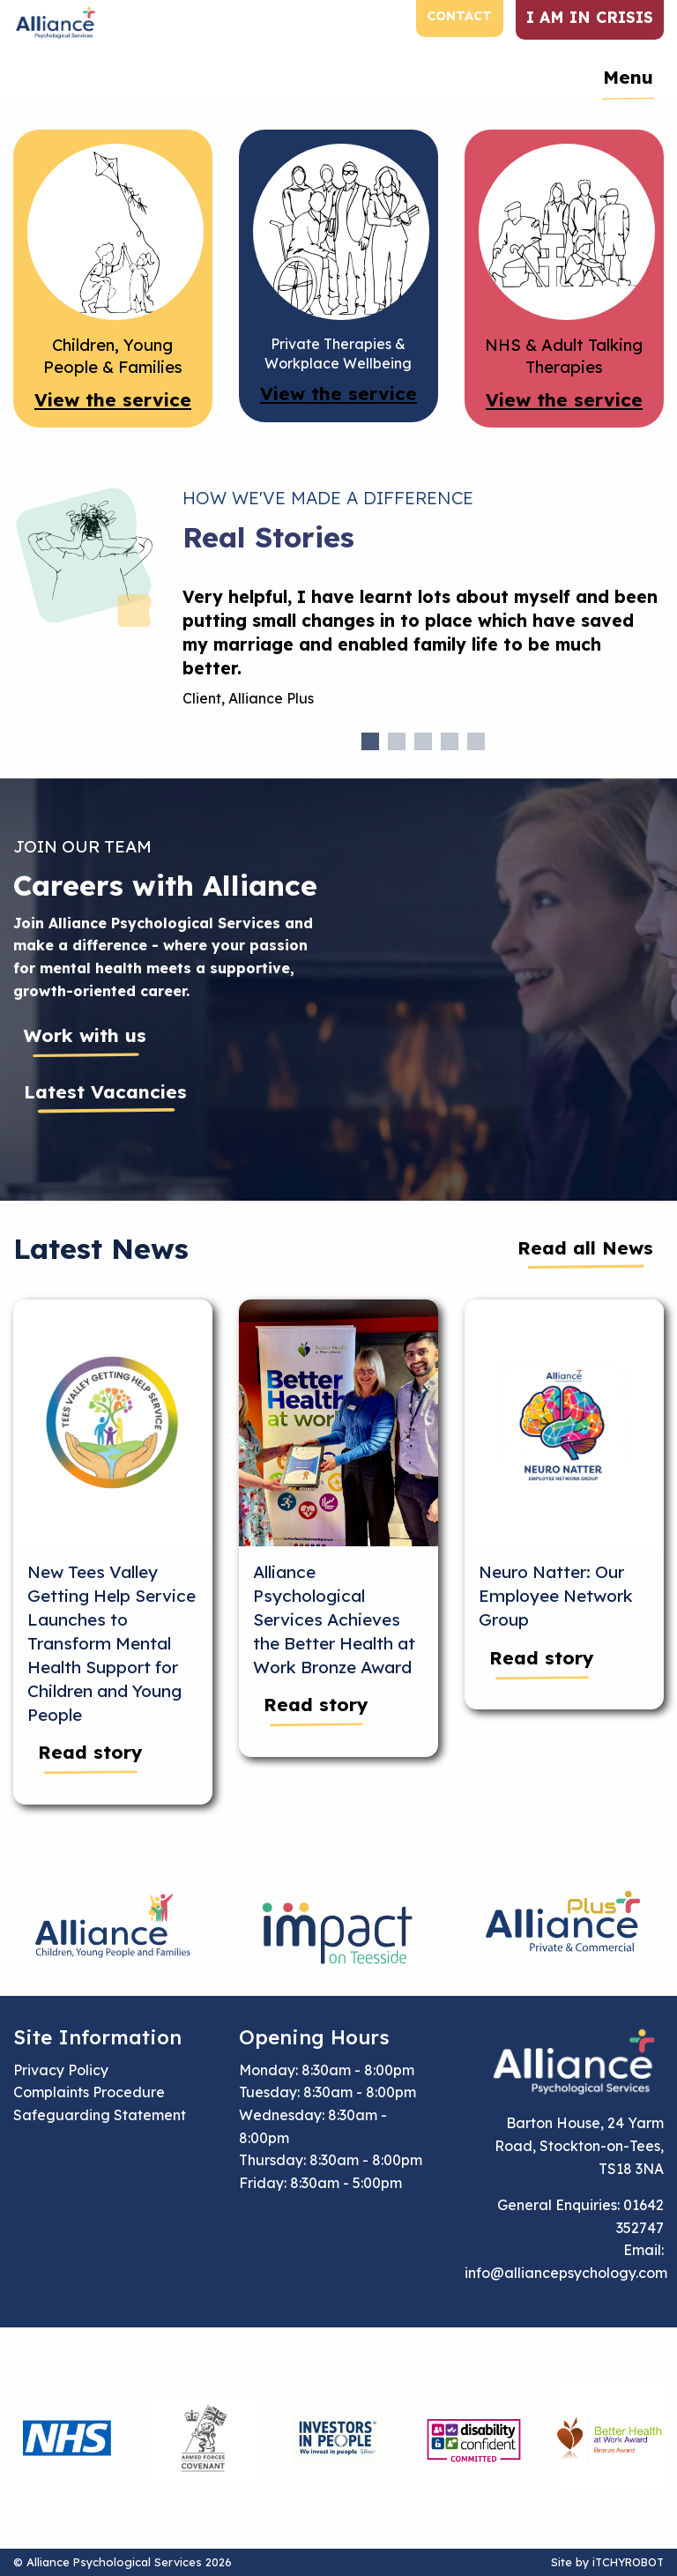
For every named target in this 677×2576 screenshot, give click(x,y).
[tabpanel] (423, 654)
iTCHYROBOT (628, 2562)
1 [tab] (370, 741)
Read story (90, 1751)
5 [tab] (476, 741)
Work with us (85, 1035)
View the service (112, 399)
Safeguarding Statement (99, 2115)
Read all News (585, 1247)
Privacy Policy (60, 2070)
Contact (459, 16)
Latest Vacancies (105, 1091)
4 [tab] (449, 741)
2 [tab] (396, 741)
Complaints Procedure (89, 2092)
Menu (628, 76)
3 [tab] (423, 741)
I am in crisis (589, 16)
